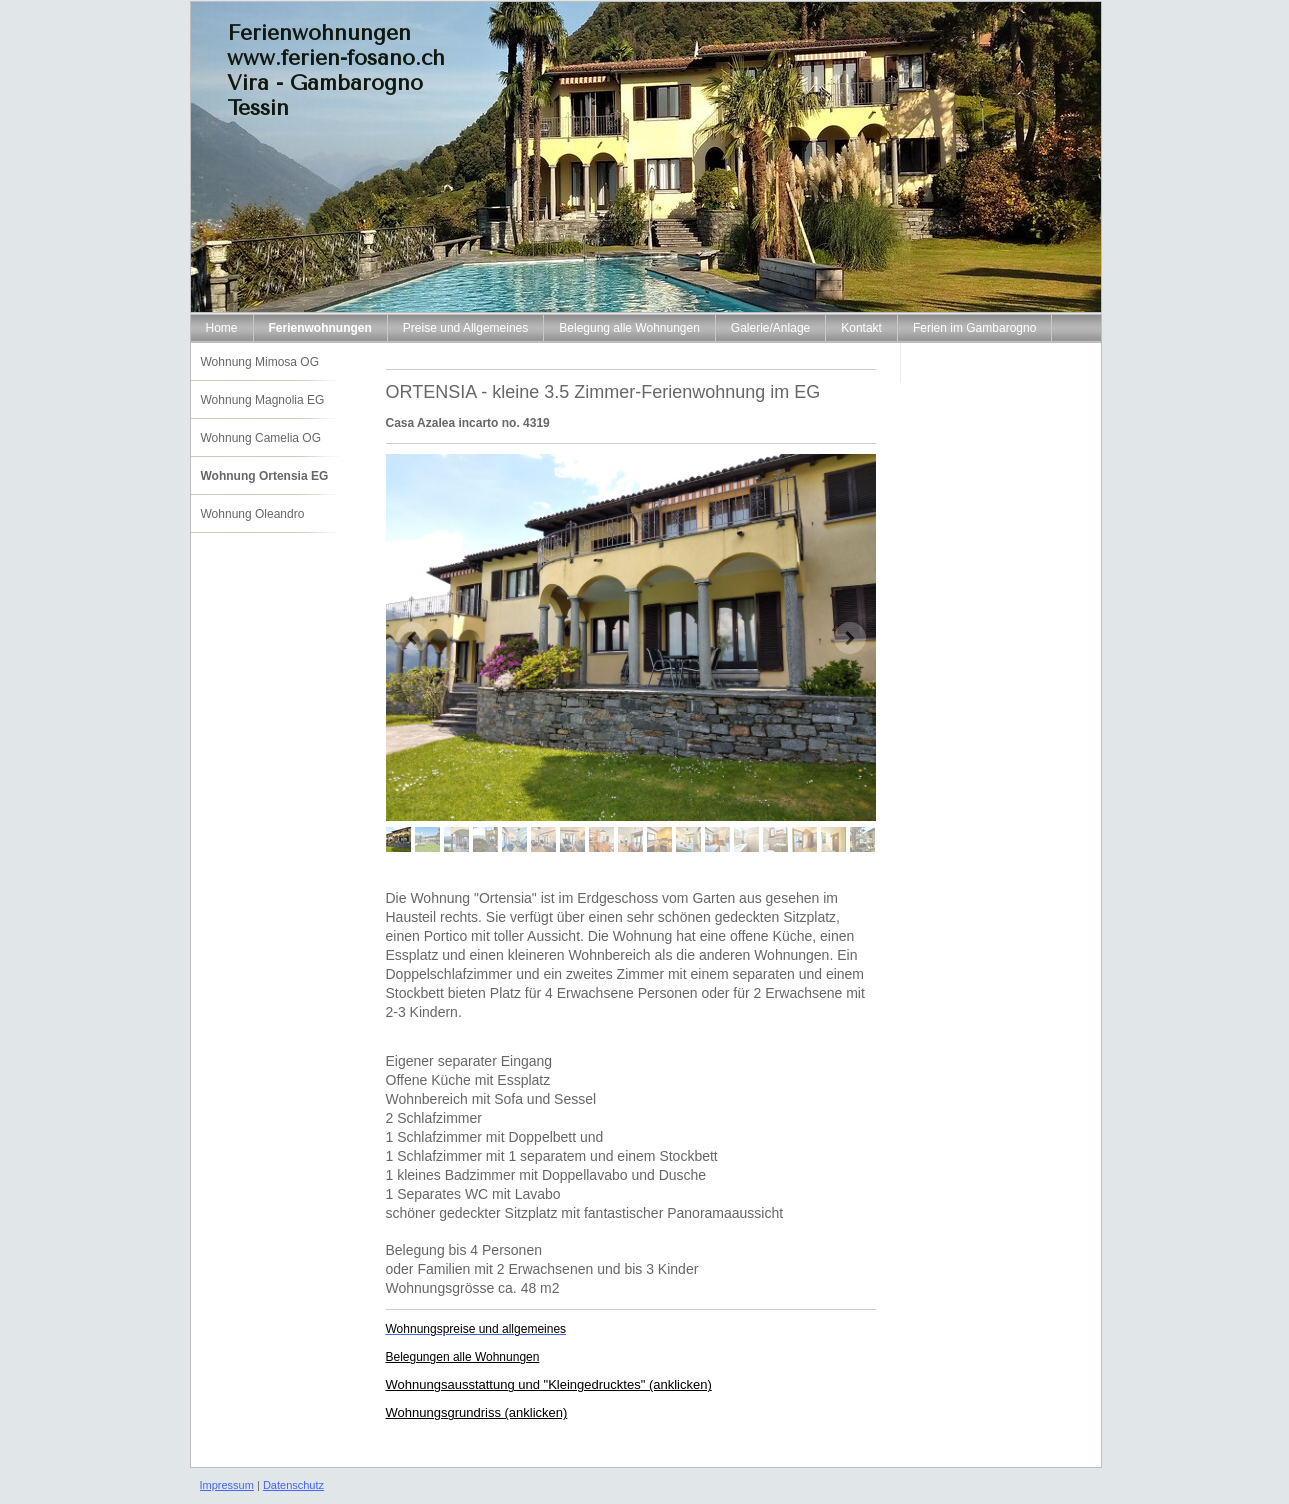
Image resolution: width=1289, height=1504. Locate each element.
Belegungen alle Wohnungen (463, 1357)
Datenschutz (293, 1485)
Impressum (227, 1485)
